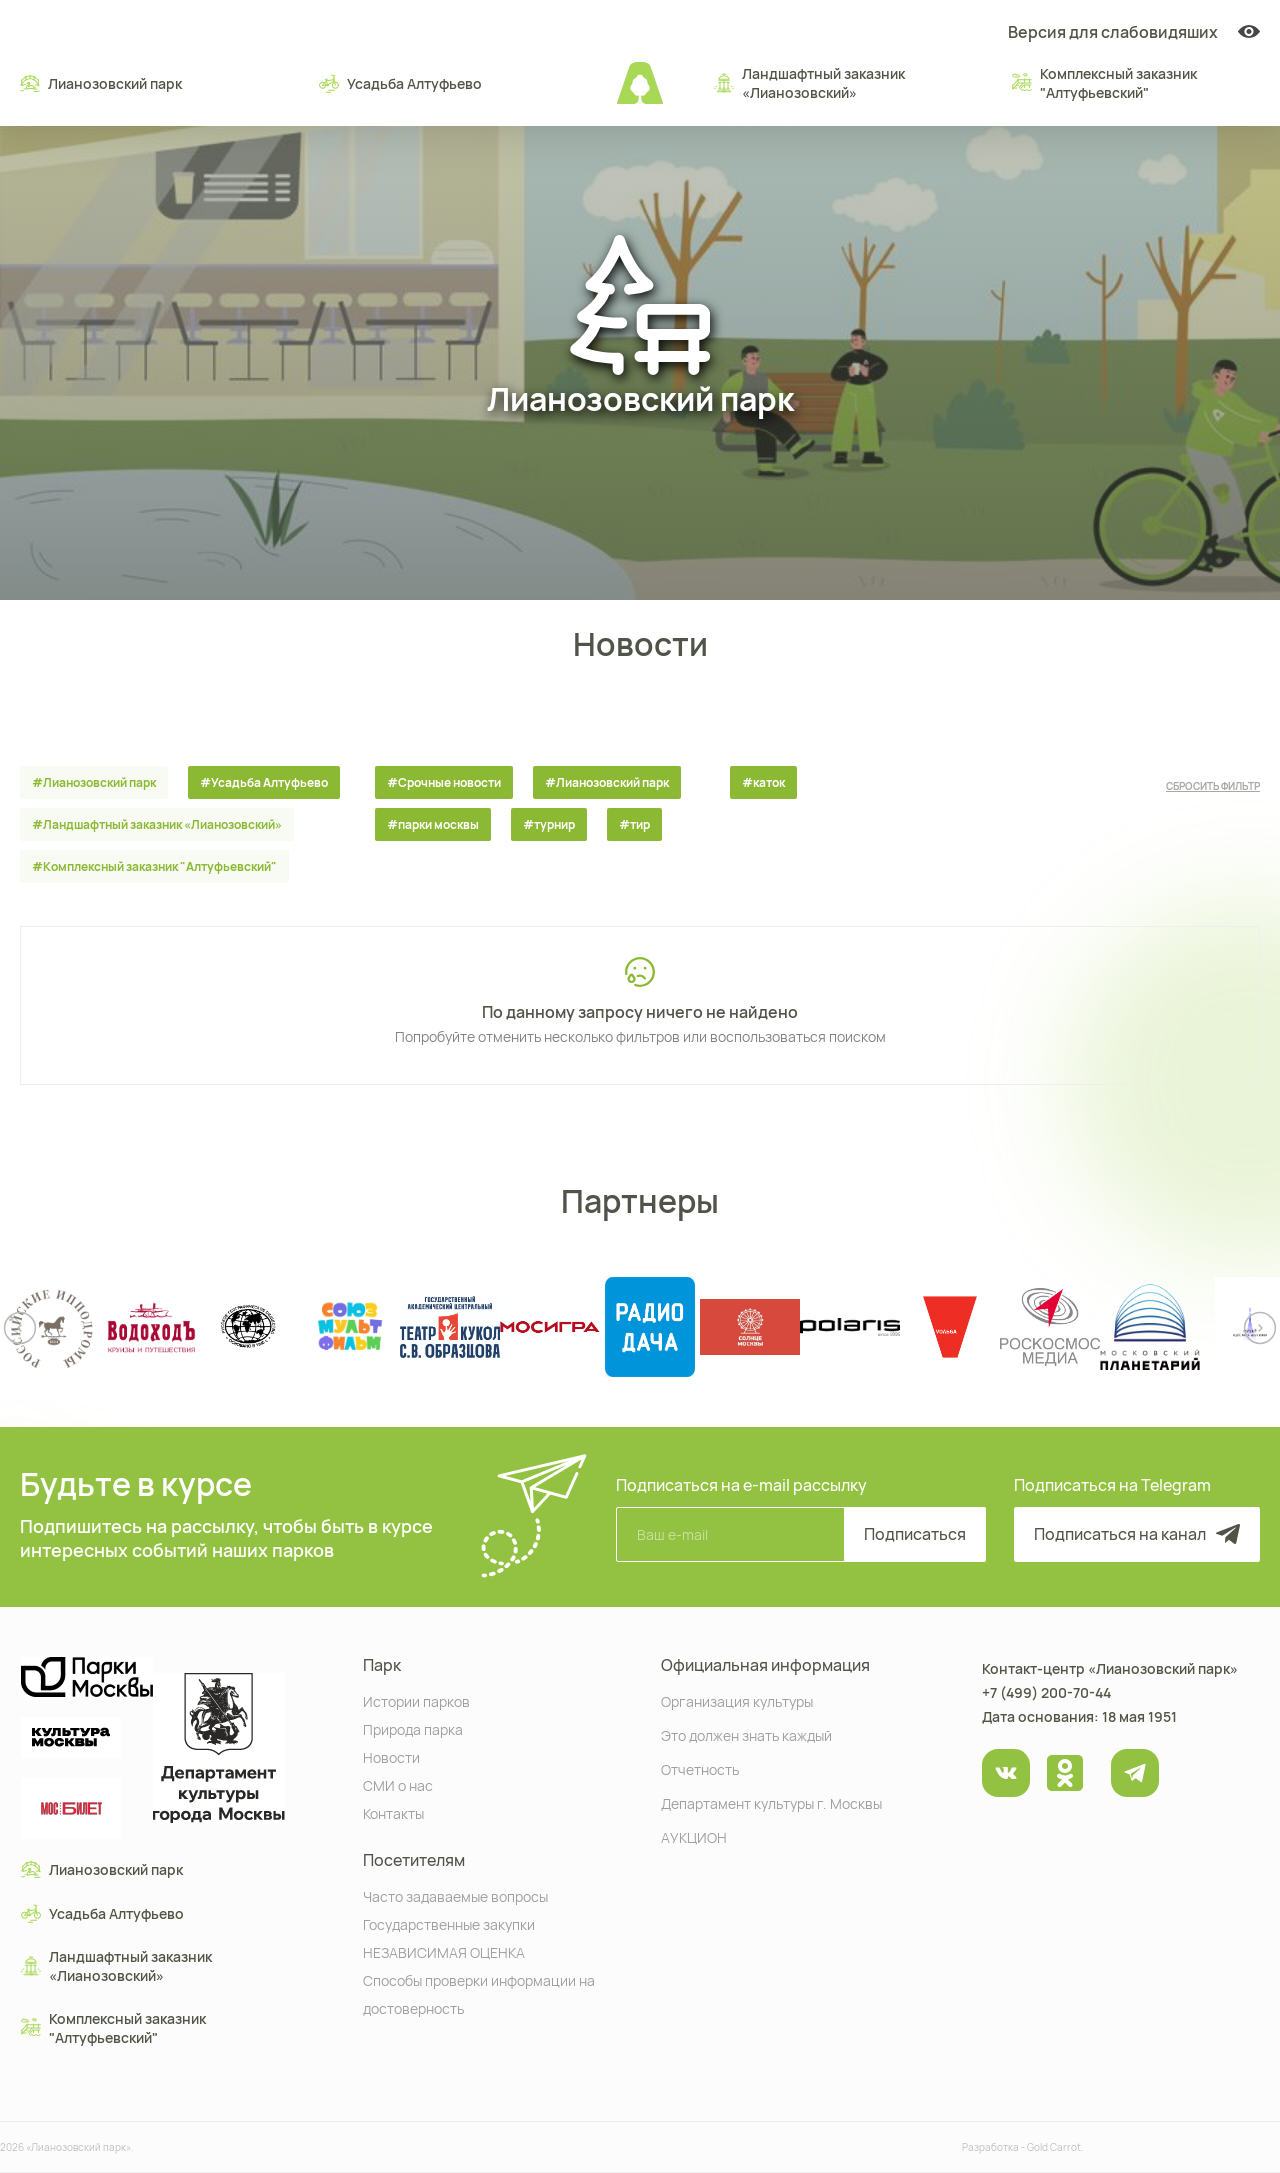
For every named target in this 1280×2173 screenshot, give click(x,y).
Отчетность (700, 1768)
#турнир (549, 824)
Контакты (393, 1812)
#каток (763, 782)
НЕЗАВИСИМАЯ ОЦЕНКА (444, 1951)
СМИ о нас (398, 1784)
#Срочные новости (444, 782)
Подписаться (915, 1534)
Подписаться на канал (1137, 1534)
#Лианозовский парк (94, 782)
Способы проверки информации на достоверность (479, 1993)
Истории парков (416, 1700)
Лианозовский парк (101, 83)
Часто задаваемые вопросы (455, 1895)
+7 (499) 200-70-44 (1046, 1692)
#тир (634, 824)
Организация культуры (737, 1700)
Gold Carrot (1054, 2147)
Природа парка (413, 1728)
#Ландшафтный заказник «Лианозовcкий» (157, 824)
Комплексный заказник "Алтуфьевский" (1104, 83)
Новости (391, 1756)
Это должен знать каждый (746, 1734)
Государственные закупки (449, 1923)
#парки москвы (433, 824)
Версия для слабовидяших (1134, 32)
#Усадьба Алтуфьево (264, 782)
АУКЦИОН (694, 1836)
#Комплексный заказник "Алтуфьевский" (154, 866)
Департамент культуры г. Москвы (771, 1802)
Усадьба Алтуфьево (400, 83)
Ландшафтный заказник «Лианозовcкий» (809, 83)
